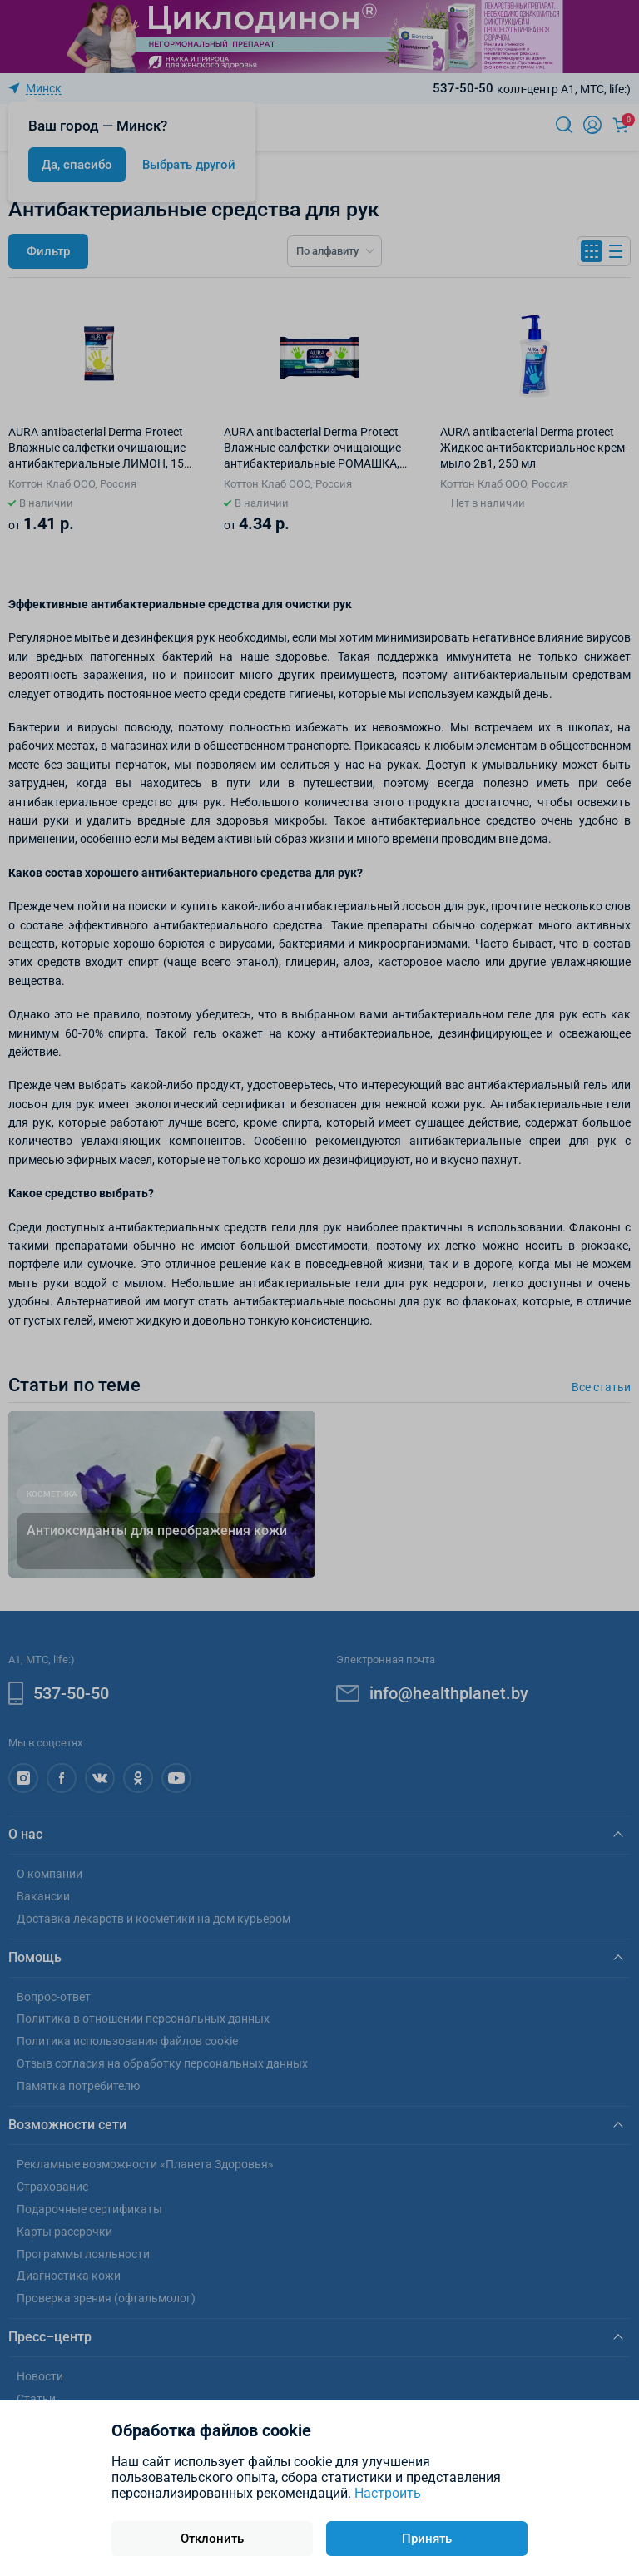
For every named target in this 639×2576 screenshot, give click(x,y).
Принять (427, 2538)
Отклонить (212, 2538)
